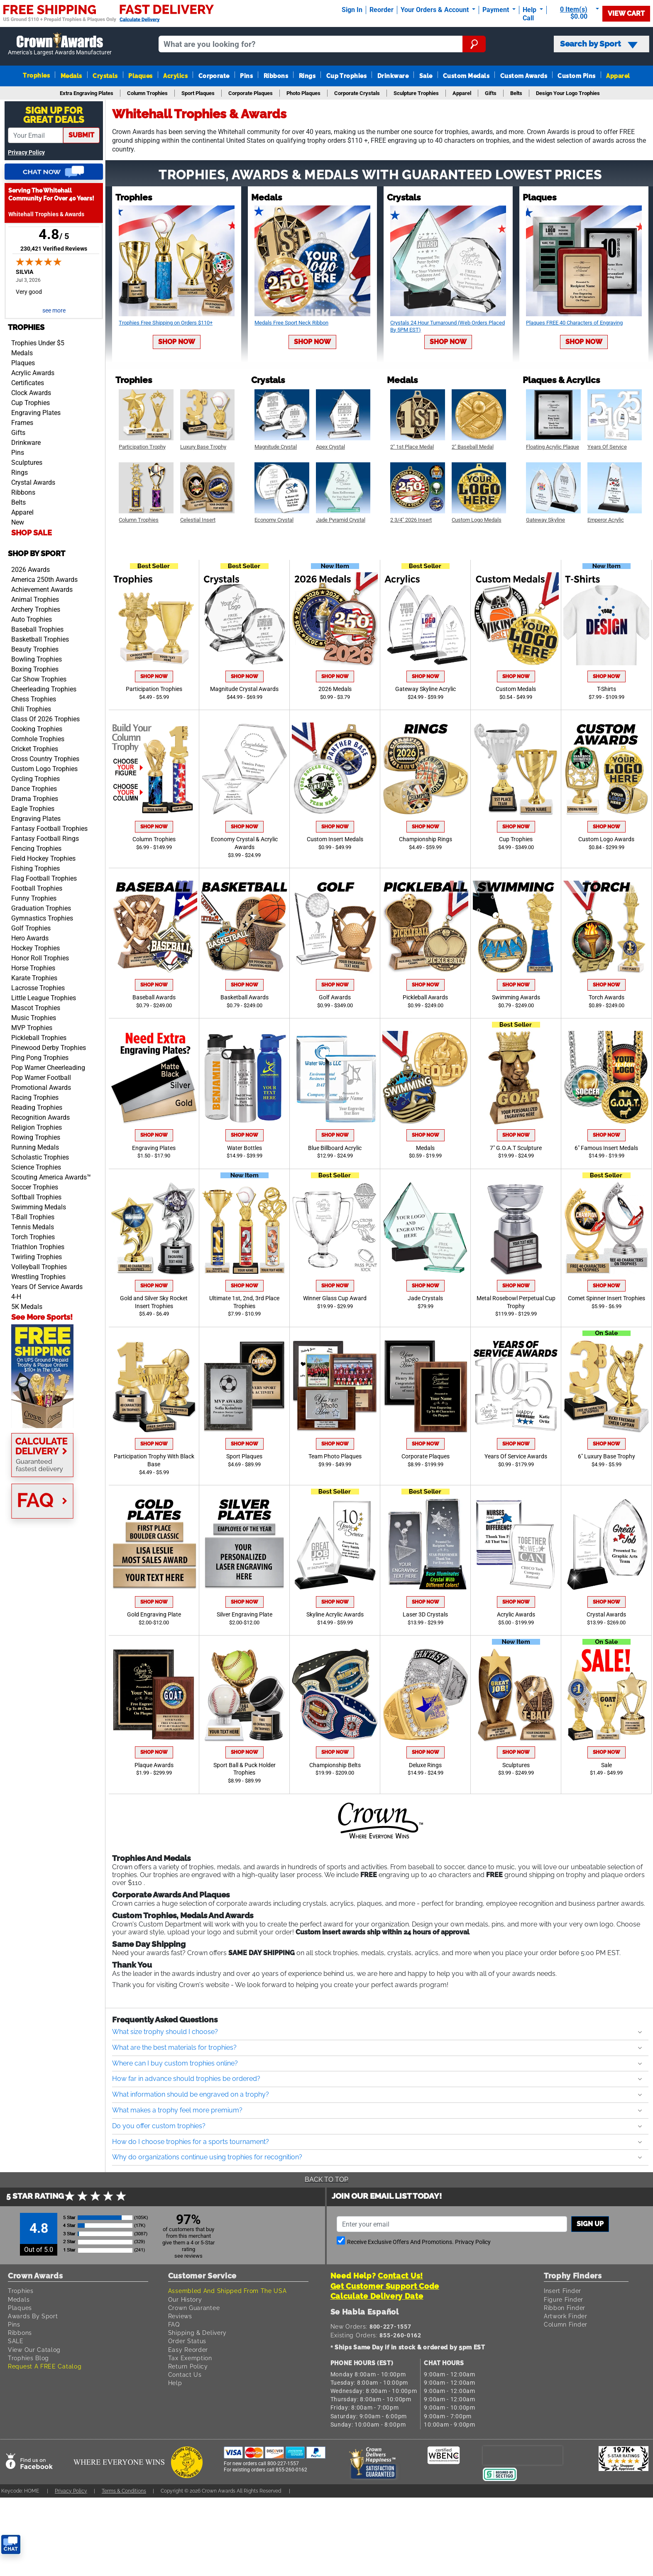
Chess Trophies (33, 699)
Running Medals (35, 1147)
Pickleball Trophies (38, 1038)
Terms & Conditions (124, 2491)
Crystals (105, 75)
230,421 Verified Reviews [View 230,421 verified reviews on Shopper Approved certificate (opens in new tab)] (53, 248)
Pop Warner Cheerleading (48, 1068)
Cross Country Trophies (45, 759)
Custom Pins (576, 75)
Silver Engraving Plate (244, 1614)
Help (175, 2382)
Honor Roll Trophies (40, 958)
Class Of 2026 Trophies (45, 719)
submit (81, 135)
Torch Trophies (33, 1237)
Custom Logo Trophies (44, 769)
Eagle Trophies (32, 809)
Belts (18, 502)
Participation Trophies (154, 689)
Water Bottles (244, 1148)
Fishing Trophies (35, 868)
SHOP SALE (31, 532)
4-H (16, 1297)
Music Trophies (33, 1018)
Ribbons (276, 75)
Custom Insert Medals (335, 839)
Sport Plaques (244, 1456)
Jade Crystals (425, 1298)
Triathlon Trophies (37, 1247)
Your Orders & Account (435, 10)
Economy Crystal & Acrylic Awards (244, 843)
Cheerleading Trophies (43, 689)
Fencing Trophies (36, 848)
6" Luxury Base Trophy (606, 1456)
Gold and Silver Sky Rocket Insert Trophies (154, 1302)
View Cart (626, 13)
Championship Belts (335, 1765)
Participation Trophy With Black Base (154, 1460)
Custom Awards (523, 75)
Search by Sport (599, 44)
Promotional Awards (41, 1087)
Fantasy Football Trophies (49, 829)
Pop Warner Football (41, 1078)
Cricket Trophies (34, 749)
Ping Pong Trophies (39, 1058)
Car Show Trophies (38, 679)
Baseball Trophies (37, 629)
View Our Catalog (34, 2349)
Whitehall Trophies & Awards (46, 214)
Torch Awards (606, 997)
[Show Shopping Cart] (576, 13)
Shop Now (176, 342)
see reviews (188, 2256)
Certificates (27, 383)
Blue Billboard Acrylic (335, 1148)
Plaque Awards (154, 1765)
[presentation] (523, 2455)
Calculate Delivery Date (376, 2296)
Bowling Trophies (36, 659)
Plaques (140, 75)
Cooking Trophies (36, 729)
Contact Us (185, 2374)
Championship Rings (425, 839)
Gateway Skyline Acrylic (425, 689)
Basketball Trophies (40, 639)
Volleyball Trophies (39, 1267)
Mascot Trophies (35, 1008)
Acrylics (175, 75)
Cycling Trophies (35, 779)
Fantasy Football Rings (45, 838)
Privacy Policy (26, 152)
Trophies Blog (28, 2357)
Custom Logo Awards (606, 839)
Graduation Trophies (41, 908)
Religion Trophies (36, 1127)
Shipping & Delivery (197, 2332)
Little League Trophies (43, 998)
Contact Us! (400, 2275)
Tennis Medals (32, 1227)
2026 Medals (335, 689)
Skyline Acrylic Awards (335, 1614)
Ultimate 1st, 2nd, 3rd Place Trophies (244, 1302)
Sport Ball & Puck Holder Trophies (244, 1769)
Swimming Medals (38, 1207)
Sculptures (26, 462)
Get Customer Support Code (385, 2286)
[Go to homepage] (60, 44)
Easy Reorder (188, 2349)
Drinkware (392, 75)
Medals (71, 75)
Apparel (618, 75)
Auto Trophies (31, 619)
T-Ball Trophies (32, 1217)
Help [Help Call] (530, 10)
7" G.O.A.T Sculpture (516, 1148)
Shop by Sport (36, 553)
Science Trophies (36, 1167)
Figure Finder (563, 2299)
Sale (426, 75)
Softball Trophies (36, 1197)
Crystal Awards (33, 482)
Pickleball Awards (425, 997)
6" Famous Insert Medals (606, 1148)
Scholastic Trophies (40, 1157)
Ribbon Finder (564, 2307)
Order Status (187, 2340)
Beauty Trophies (35, 649)
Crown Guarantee (194, 2307)
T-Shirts (606, 689)
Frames (22, 423)
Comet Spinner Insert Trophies (606, 1298)
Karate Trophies (34, 978)
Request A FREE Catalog (44, 2366)
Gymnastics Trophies (42, 918)
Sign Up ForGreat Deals (53, 115)
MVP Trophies (31, 1028)
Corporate (214, 75)
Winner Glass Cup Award (335, 1298)
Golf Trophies (31, 928)
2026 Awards (30, 570)
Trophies (36, 75)
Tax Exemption (190, 2357)
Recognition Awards (40, 1117)
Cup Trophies (346, 75)
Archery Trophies (35, 609)
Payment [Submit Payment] (496, 10)
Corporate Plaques (425, 1456)
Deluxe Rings (425, 1765)
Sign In (352, 10)
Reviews (180, 2316)
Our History (185, 2299)
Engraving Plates (36, 413)
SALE (16, 2340)
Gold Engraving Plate (154, 1614)
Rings (307, 75)
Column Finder (565, 2324)
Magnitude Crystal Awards (244, 689)
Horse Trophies (33, 968)
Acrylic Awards (32, 373)
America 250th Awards (44, 580)
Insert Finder (562, 2290)
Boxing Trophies (35, 669)
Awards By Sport (33, 2316)
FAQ (174, 2324)
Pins (246, 75)
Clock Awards (31, 393)
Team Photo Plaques (335, 1456)
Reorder (381, 10)
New (17, 522)
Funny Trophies (33, 898)
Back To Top (326, 2179)
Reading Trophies (36, 1107)
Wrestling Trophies (38, 1277)
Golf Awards (335, 997)
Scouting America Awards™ (51, 1177)
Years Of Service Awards (47, 1287)
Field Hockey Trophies (43, 858)
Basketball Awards (244, 997)
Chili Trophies (31, 709)
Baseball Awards (154, 997)
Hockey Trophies (35, 948)
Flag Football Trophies (44, 878)
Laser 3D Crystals (425, 1614)
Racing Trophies (35, 1097)
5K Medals (26, 1307)
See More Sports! (42, 1317)
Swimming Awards (516, 997)
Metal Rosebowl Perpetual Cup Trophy (516, 1302)
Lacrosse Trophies (38, 988)
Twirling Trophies (36, 1257)
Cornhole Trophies (37, 739)
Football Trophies (36, 888)
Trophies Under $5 (37, 343)
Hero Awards (30, 938)
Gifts (18, 433)
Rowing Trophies (35, 1137)
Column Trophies (154, 839)
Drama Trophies (34, 799)
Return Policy (188, 2366)
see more (54, 310)
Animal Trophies (35, 599)
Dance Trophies (34, 789)
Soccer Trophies (34, 1187)
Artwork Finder (565, 2316)
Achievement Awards (42, 589)
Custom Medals (466, 75)
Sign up (590, 2224)
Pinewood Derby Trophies (48, 1048)
